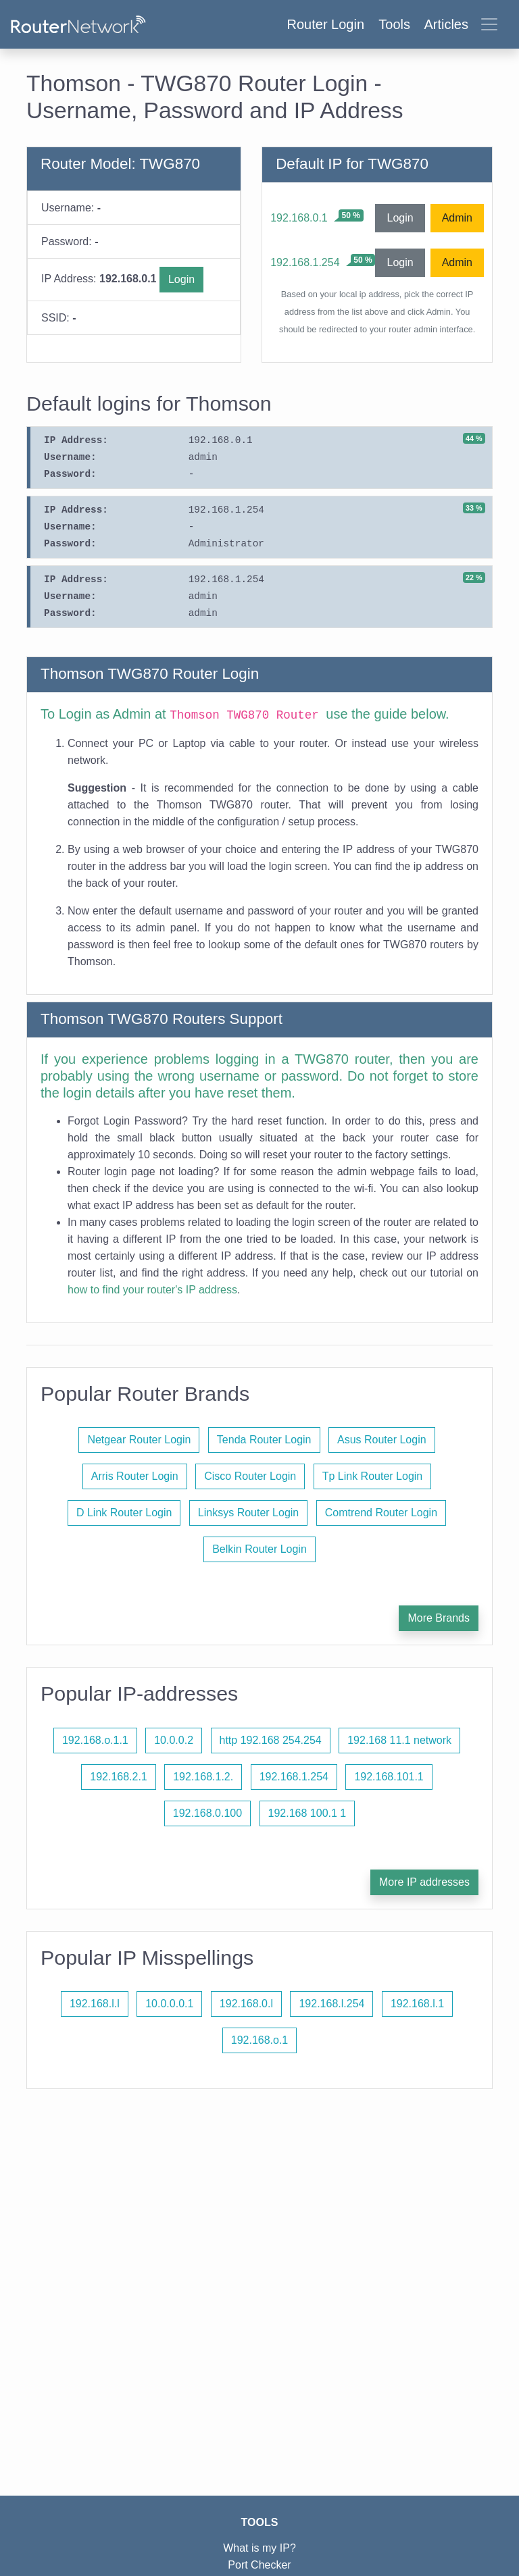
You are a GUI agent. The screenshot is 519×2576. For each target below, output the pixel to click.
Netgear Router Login (139, 1439)
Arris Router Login (134, 1476)
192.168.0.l (246, 2003)
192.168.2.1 (118, 1776)
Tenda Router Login (264, 1439)
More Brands (438, 1618)
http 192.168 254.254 (271, 1740)
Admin (457, 218)
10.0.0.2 (173, 1740)
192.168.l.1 (417, 2003)
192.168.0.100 (207, 1813)
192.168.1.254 (304, 262)
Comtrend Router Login (381, 1512)
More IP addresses (424, 1882)
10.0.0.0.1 (169, 2003)
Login (181, 279)
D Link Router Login (124, 1512)
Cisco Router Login (250, 1476)
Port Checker (259, 2565)
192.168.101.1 (388, 1776)
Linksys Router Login (248, 1512)
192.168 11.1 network (399, 1740)
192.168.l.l (95, 2003)
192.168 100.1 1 (307, 1813)
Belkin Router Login (259, 1549)
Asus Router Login (381, 1439)
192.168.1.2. (203, 1776)
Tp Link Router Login (372, 1476)
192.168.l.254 (331, 2003)
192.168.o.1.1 (95, 1740)
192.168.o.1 (260, 2040)
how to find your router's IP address (152, 1289)
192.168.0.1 (299, 218)
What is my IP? (259, 2548)
